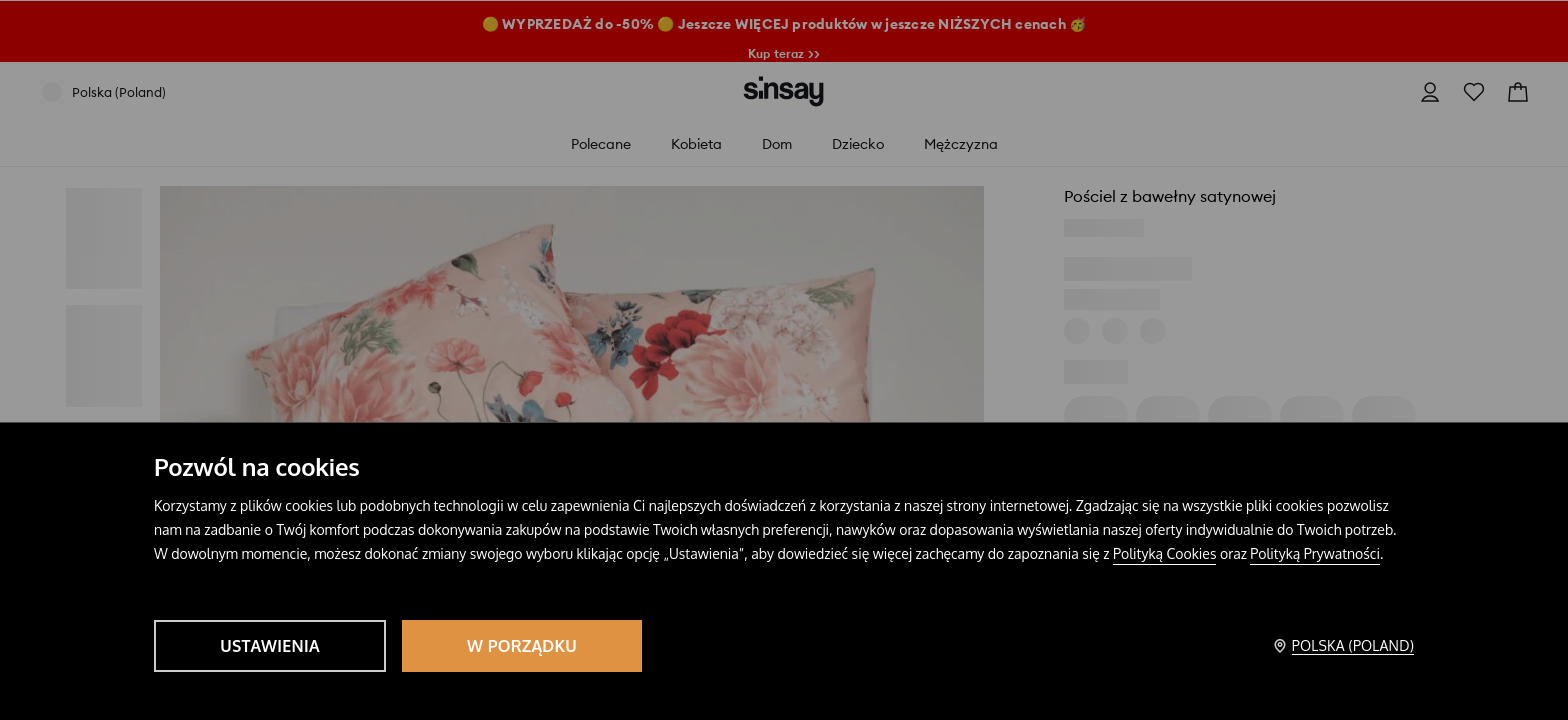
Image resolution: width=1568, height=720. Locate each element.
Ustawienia (270, 646)
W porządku (522, 646)
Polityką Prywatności (1315, 553)
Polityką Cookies (1164, 553)
